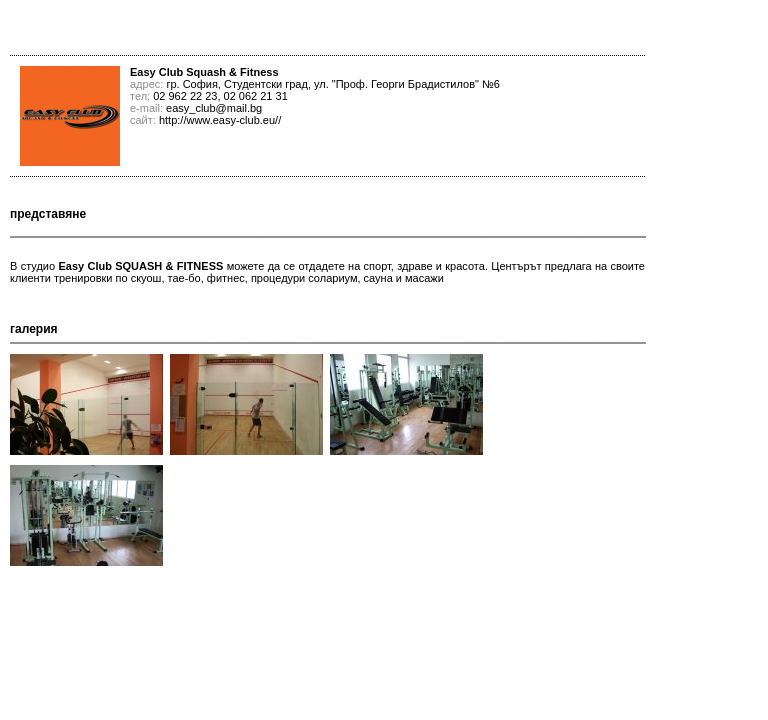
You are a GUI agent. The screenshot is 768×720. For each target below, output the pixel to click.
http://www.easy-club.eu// (220, 120)
